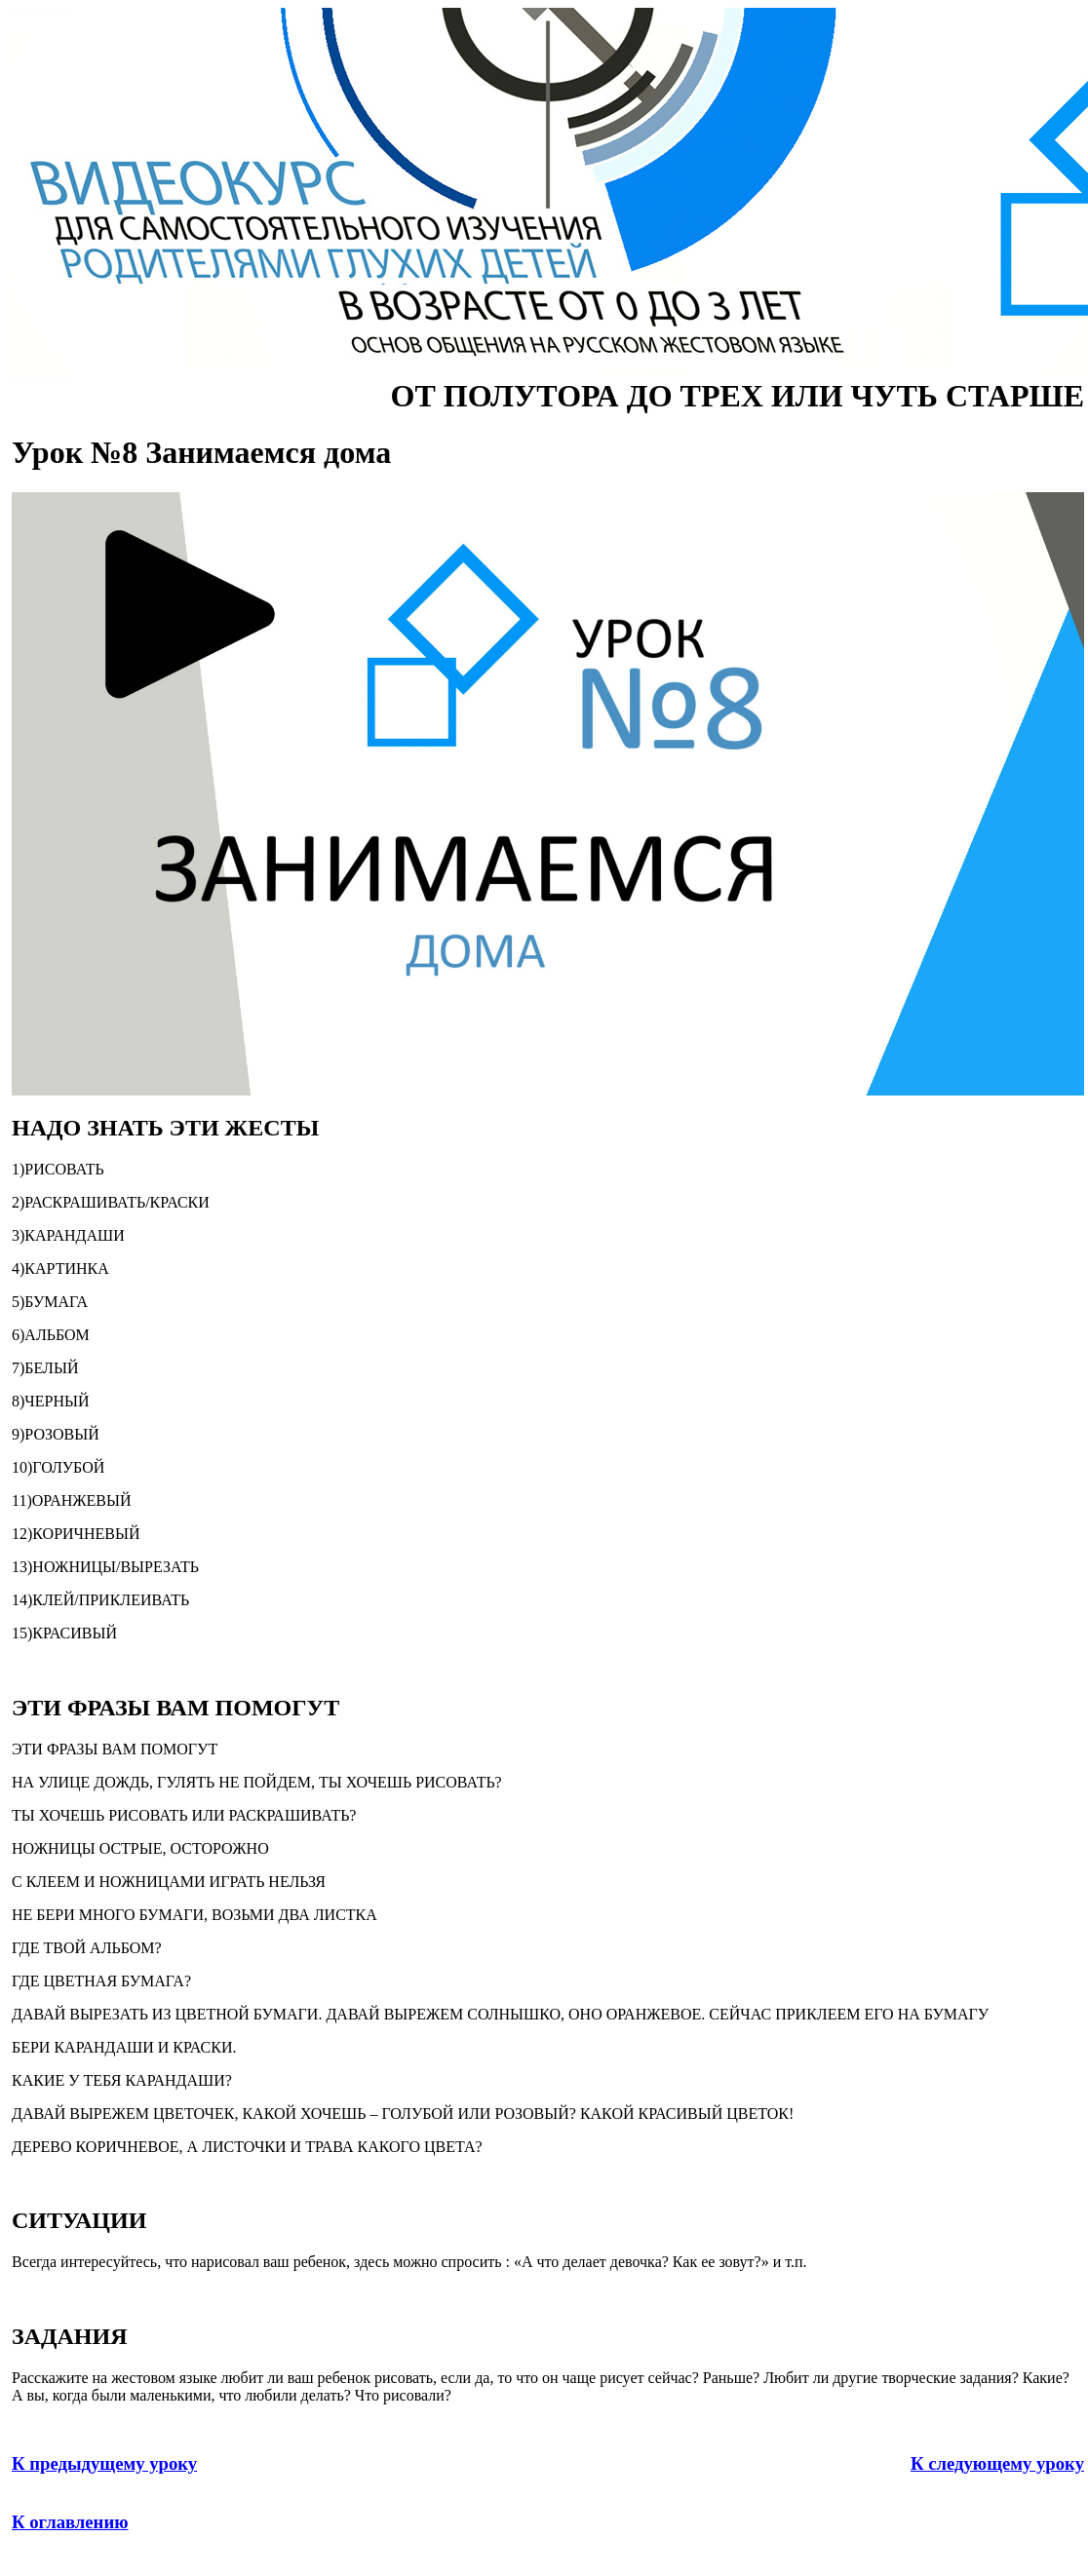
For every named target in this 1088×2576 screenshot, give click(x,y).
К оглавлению (70, 2522)
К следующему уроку (997, 2463)
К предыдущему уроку (104, 2463)
